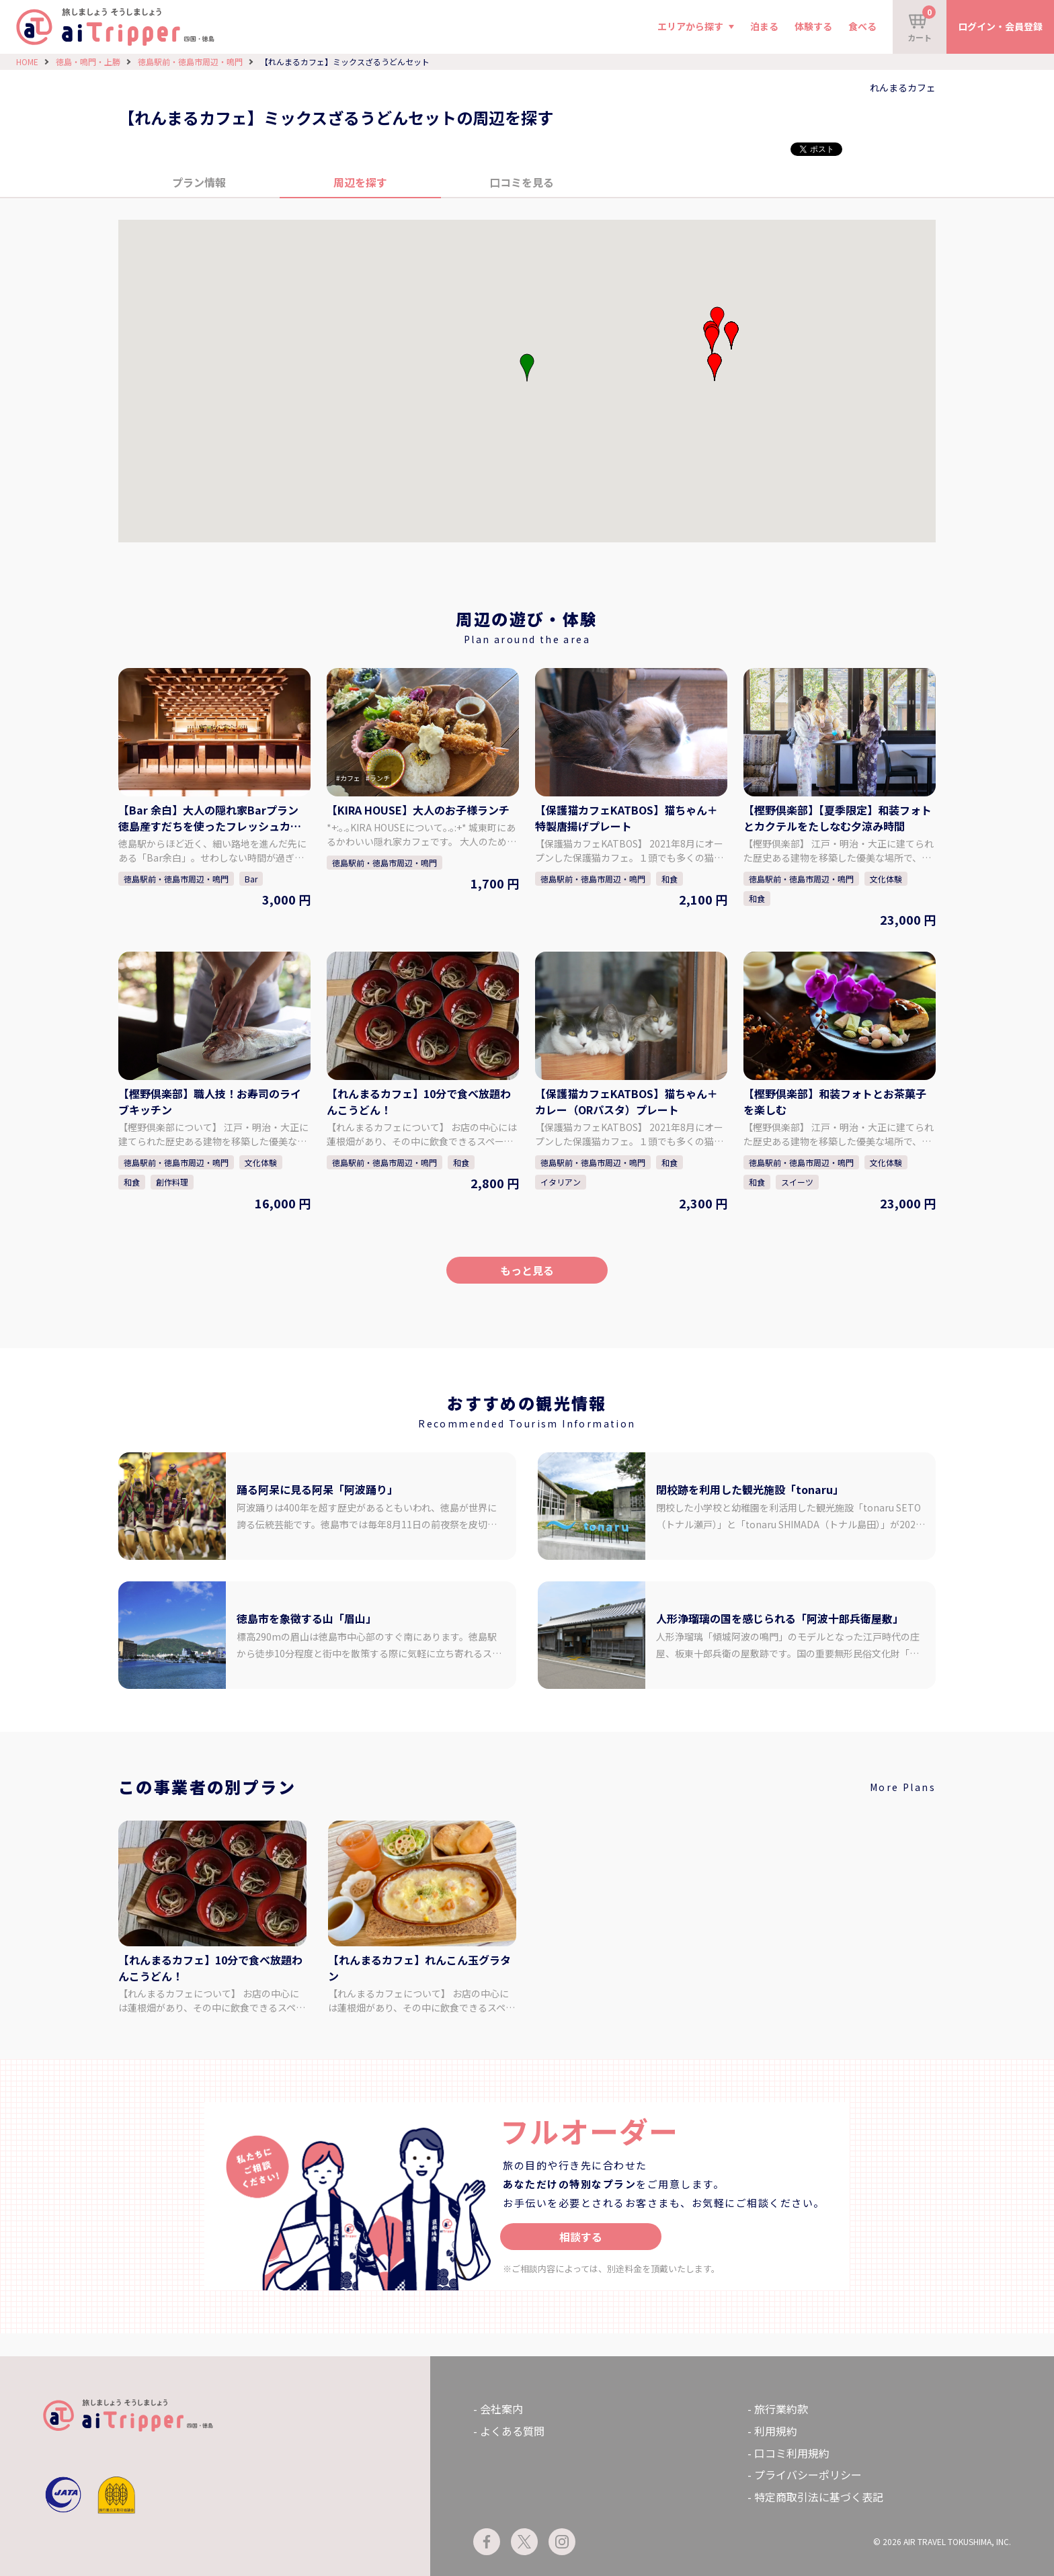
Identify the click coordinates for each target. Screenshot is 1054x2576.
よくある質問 (512, 2431)
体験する (813, 26)
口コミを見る (521, 182)
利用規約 (775, 2431)
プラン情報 (199, 182)
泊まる (764, 26)
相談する (580, 2237)
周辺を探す (360, 182)
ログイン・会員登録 (1000, 26)
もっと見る (527, 1270)
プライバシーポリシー (808, 2474)
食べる (862, 26)
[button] (711, 340)
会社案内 (501, 2409)
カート (921, 24)
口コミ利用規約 (791, 2453)
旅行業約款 (781, 2409)
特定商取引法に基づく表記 (818, 2497)
